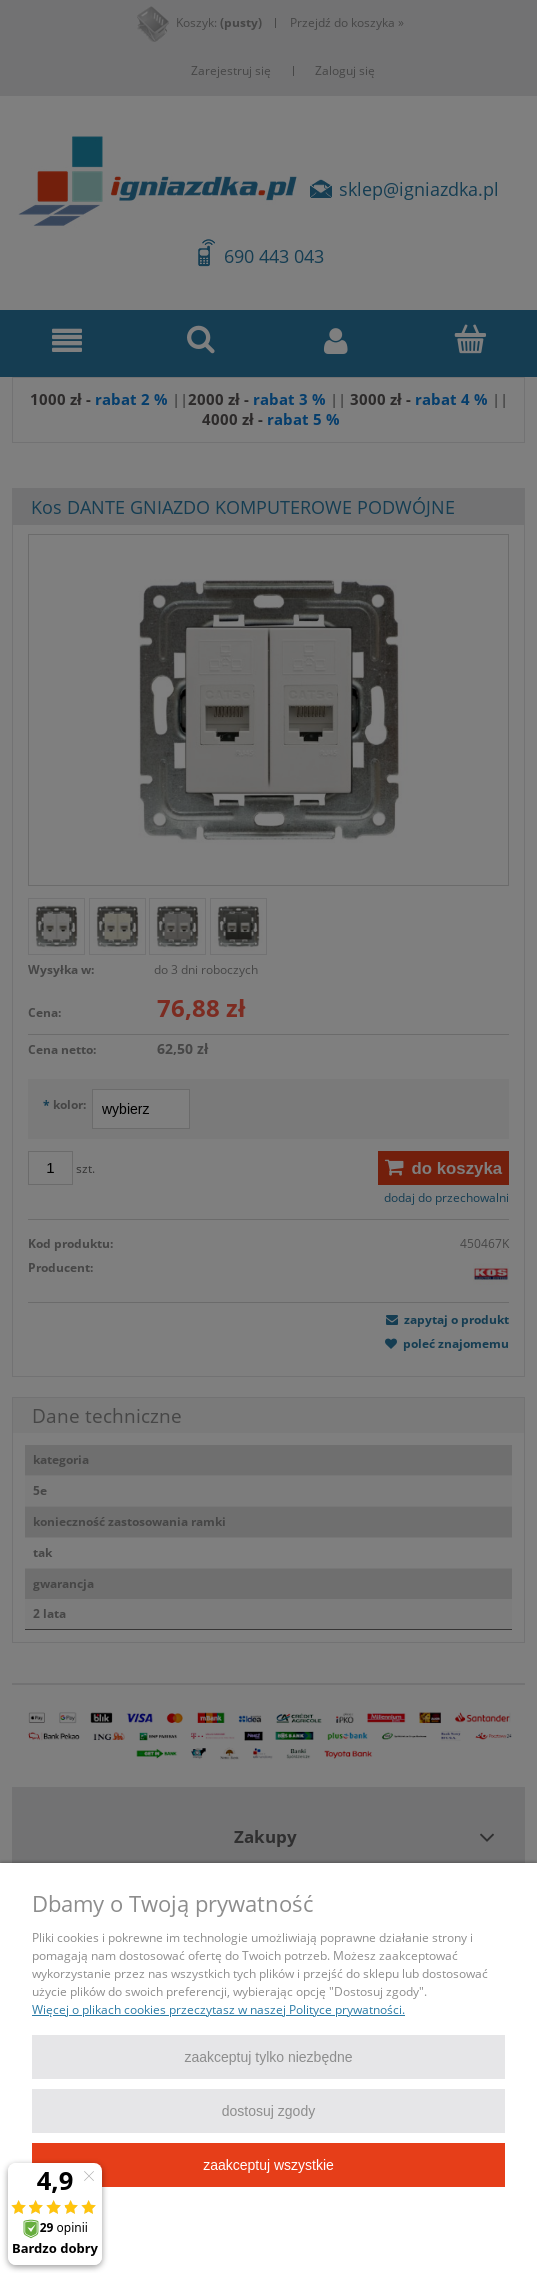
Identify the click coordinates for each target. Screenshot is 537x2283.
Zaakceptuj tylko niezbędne (268, 2057)
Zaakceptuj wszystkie (268, 2165)
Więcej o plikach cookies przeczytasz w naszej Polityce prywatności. (218, 2009)
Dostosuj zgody (268, 2111)
